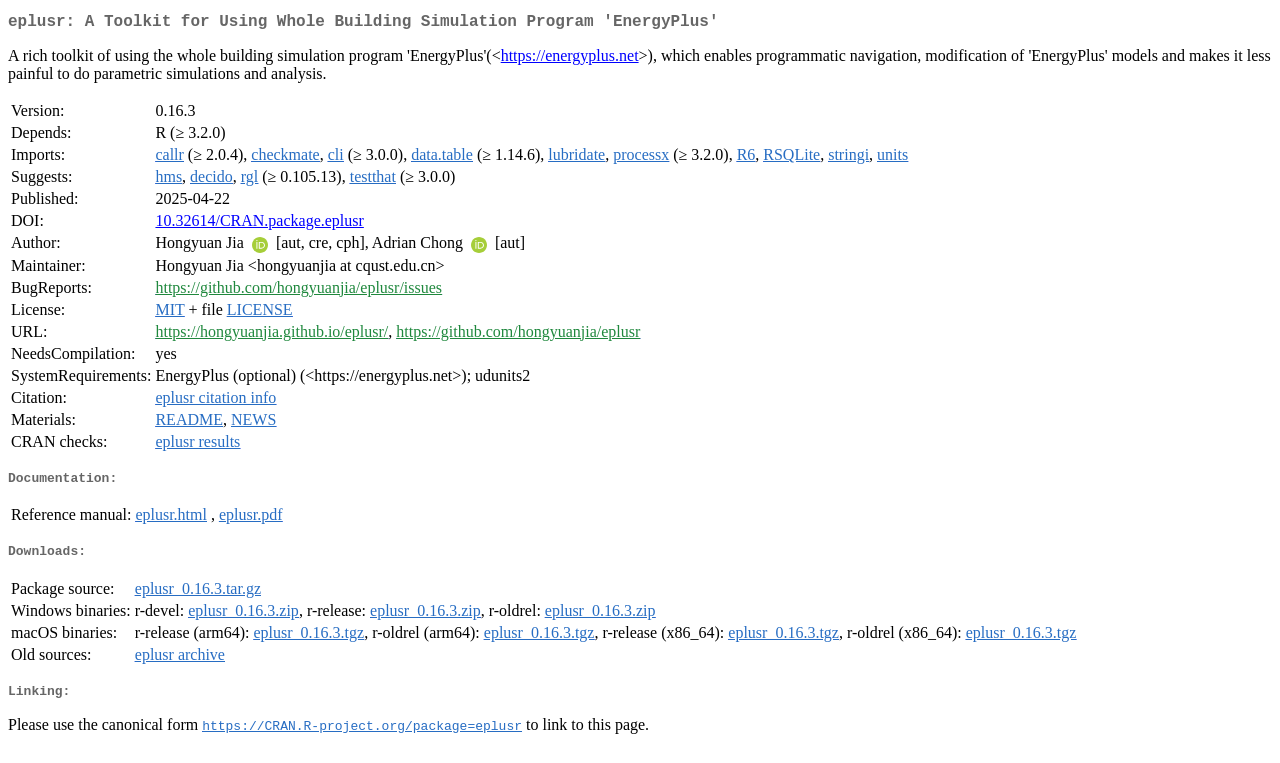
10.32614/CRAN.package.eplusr (259, 224)
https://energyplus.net (570, 59)
